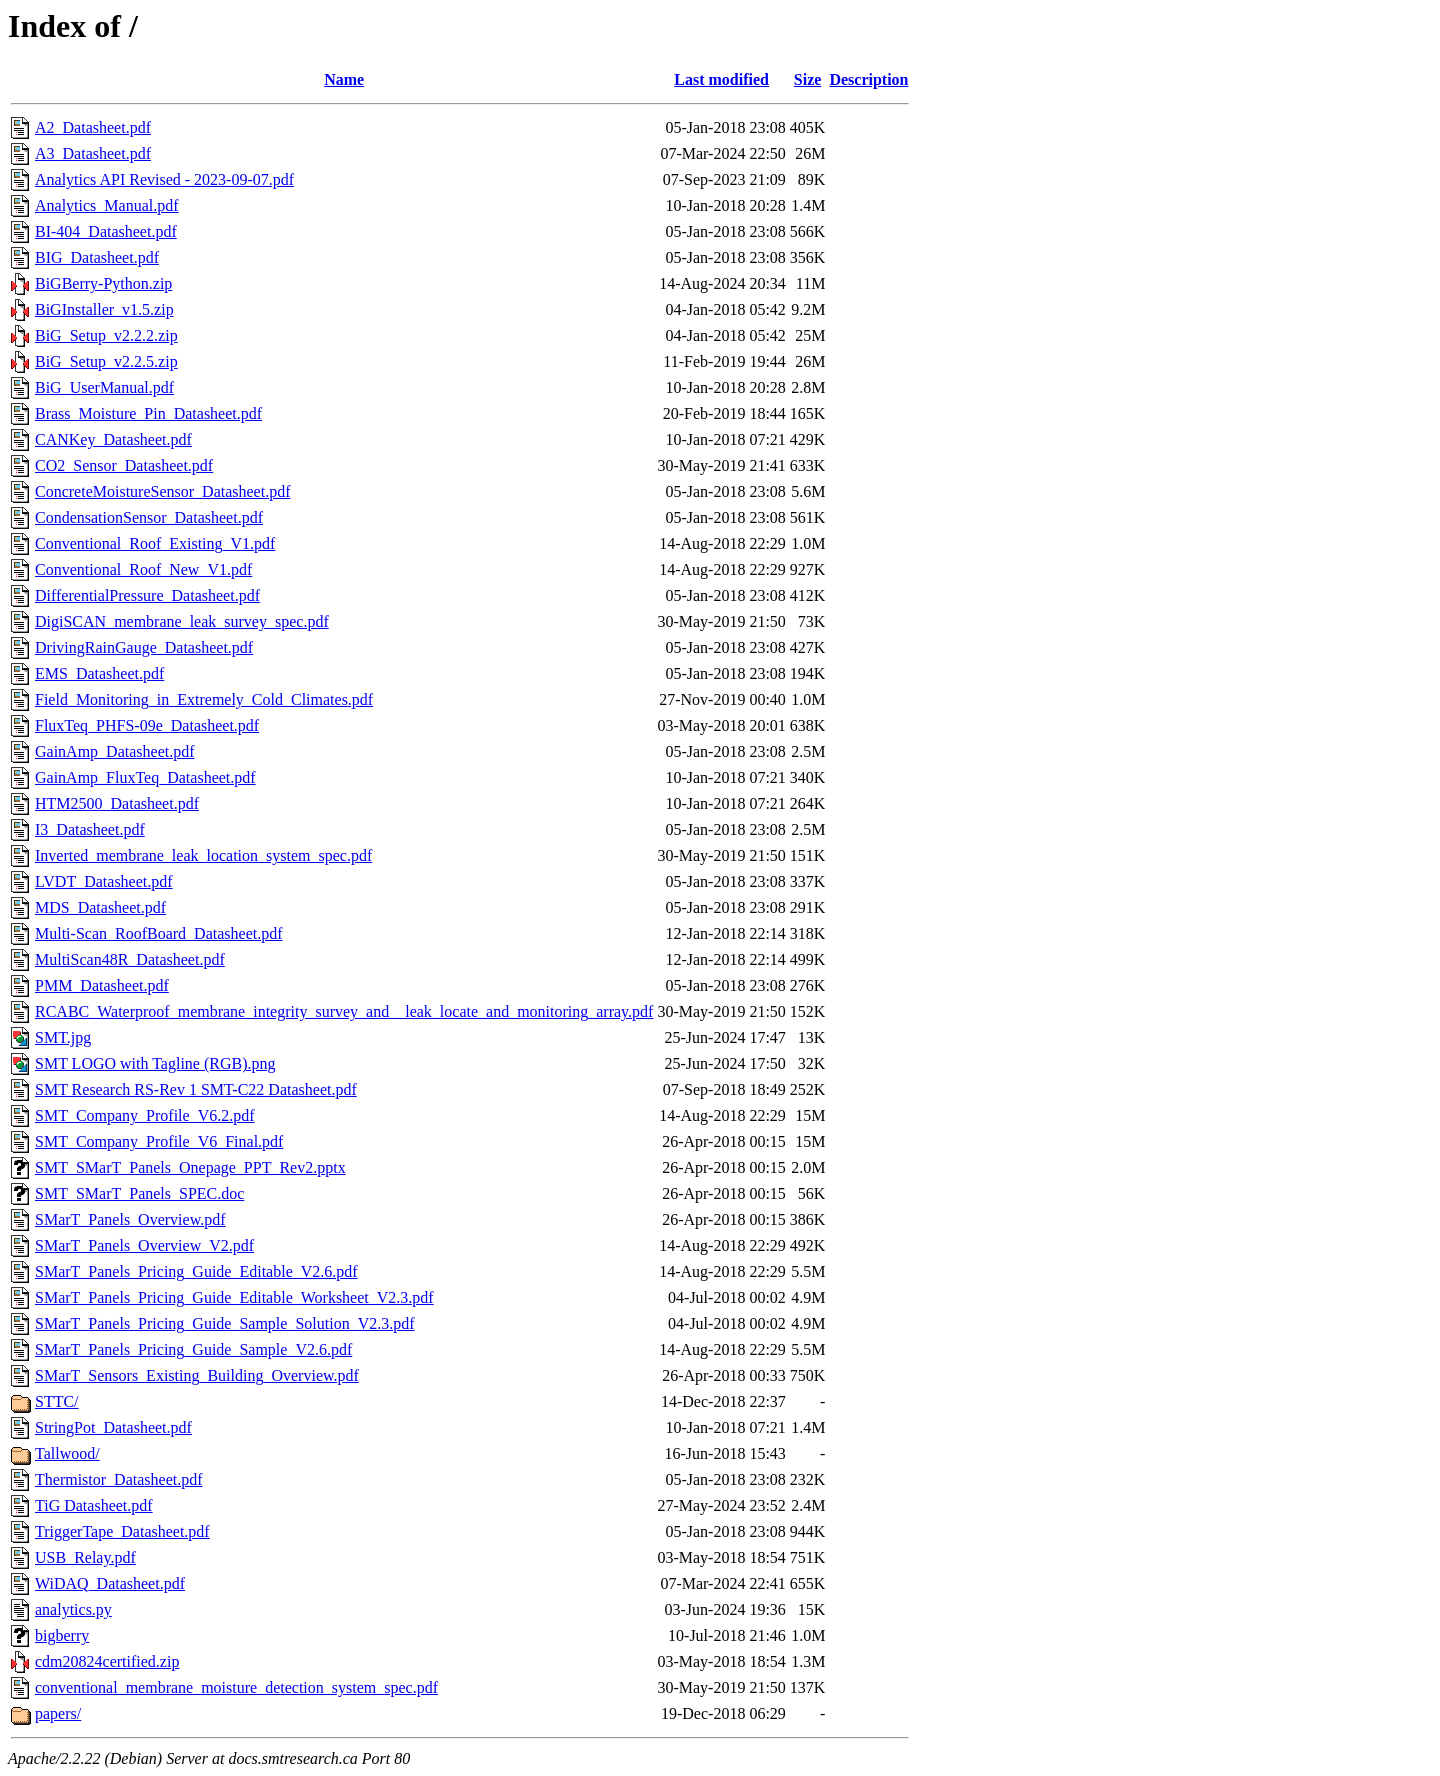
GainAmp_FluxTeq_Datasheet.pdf (145, 777)
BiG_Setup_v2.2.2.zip (106, 335)
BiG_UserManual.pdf (104, 387)
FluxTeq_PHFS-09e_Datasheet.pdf (147, 725)
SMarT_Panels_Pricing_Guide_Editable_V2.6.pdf (196, 1271)
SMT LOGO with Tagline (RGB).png (155, 1063)
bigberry (62, 1635)
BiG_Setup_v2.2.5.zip (106, 361)
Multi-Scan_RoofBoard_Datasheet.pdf (159, 933)
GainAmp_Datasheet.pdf (115, 751)
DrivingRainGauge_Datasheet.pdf (144, 647)
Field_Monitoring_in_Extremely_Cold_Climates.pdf (204, 699)
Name (344, 79)
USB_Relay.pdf (85, 1557)
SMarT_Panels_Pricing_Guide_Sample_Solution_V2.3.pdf (225, 1323)
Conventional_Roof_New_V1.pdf (143, 569)
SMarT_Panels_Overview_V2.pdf (144, 1245)
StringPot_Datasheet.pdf (113, 1427)
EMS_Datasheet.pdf (99, 673)
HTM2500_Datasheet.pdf (117, 803)
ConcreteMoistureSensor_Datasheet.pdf (162, 491)
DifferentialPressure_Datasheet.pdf (147, 595)
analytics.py (73, 1609)
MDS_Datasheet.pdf (100, 907)
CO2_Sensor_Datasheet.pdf (124, 465)
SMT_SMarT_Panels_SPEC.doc (139, 1193)
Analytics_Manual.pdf (107, 205)
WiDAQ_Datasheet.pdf (110, 1583)
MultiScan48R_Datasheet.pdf (130, 959)
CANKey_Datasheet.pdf (113, 439)
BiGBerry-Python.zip (103, 283)
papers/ (58, 1713)
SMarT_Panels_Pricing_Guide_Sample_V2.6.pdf (193, 1349)
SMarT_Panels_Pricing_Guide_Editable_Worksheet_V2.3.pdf (234, 1297)
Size (808, 79)
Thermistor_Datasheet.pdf (119, 1479)
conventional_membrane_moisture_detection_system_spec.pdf (236, 1687)
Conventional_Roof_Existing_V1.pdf (155, 543)
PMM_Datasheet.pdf (102, 985)
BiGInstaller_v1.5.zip (104, 309)
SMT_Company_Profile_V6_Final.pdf (159, 1141)
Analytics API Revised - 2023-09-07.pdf (164, 179)
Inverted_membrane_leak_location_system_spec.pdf (203, 855)
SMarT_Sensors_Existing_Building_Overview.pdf (197, 1375)
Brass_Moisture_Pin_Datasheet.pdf (148, 413)
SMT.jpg (63, 1037)
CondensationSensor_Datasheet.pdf (149, 517)
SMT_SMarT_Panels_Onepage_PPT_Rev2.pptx (190, 1167)
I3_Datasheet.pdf (90, 829)
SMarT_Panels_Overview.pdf (130, 1219)
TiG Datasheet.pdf (94, 1505)
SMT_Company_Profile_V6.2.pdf (145, 1115)
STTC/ (57, 1401)
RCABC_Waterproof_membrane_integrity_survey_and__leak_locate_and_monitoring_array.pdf (344, 1011)
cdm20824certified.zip (107, 1661)
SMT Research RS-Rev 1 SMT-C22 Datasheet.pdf (196, 1089)
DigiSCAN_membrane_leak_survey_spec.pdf (182, 621)
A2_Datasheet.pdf (93, 127)
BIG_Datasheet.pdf (97, 257)
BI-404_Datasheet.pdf (106, 231)
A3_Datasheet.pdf (93, 153)
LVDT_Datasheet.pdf (104, 881)
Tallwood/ (67, 1453)
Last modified (721, 79)
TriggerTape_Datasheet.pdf (122, 1531)
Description (868, 79)
